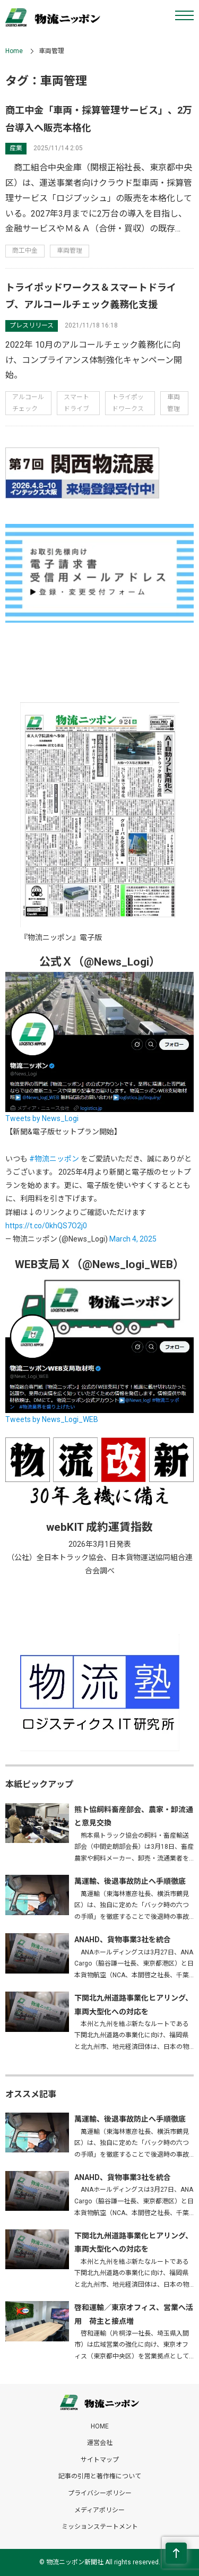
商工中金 (25, 250)
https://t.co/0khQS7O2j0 (46, 1225)
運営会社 (100, 2442)
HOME (100, 2426)
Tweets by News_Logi (42, 1118)
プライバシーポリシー (100, 2493)
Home (14, 51)
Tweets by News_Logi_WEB (51, 1419)
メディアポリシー (99, 2510)
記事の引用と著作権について (99, 2476)
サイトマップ (100, 2459)
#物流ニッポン (54, 1159)
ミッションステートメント (100, 2526)
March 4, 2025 (133, 1239)
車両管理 (69, 250)
